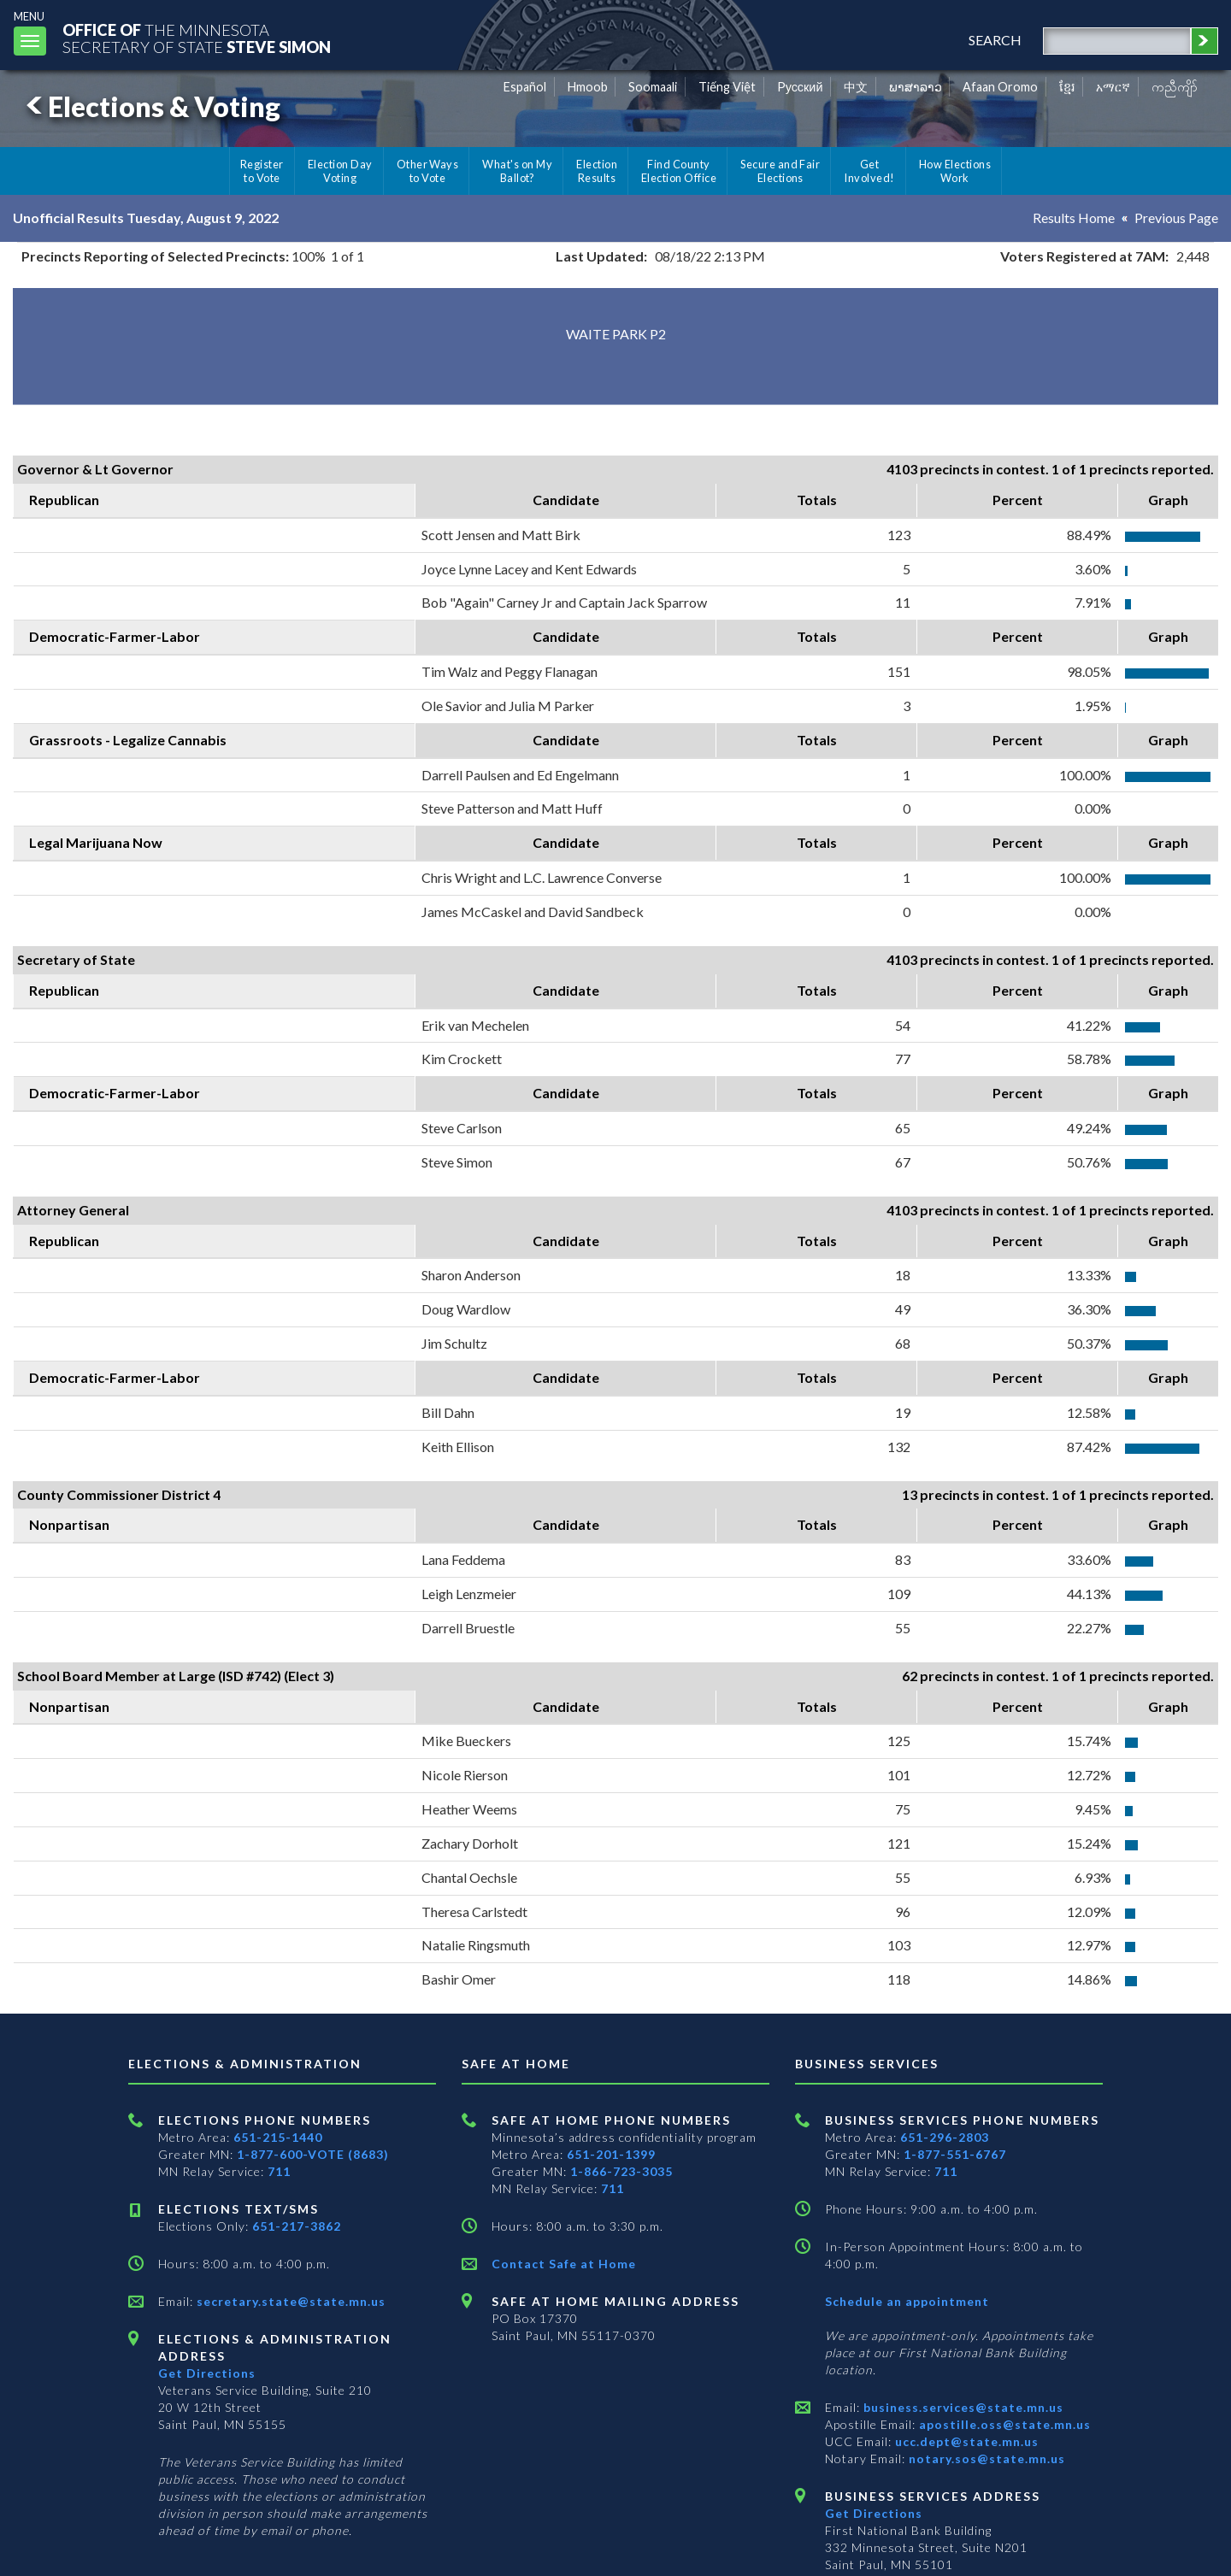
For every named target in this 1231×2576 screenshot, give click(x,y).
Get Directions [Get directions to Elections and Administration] (207, 2373)
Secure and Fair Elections (780, 171)
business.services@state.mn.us (961, 2407)
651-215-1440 (277, 2137)
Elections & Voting (150, 106)
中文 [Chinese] (856, 86)
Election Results (596, 171)
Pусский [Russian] (800, 86)
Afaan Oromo (1000, 86)
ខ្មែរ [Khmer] (1067, 86)
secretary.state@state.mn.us (289, 2301)
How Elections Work (955, 171)
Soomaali (652, 86)
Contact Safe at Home (564, 2263)
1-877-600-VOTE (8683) (313, 2154)
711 (279, 2171)
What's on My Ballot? (517, 171)
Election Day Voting (340, 171)
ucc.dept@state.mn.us (965, 2441)
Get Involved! (869, 171)
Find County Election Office (678, 171)
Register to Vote (262, 171)
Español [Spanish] (525, 86)
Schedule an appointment (907, 2301)
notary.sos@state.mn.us (985, 2458)
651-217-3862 (296, 2226)
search (995, 40)
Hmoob (588, 86)
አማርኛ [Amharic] (1113, 86)
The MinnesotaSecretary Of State (196, 38)
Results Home (1074, 217)
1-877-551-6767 (955, 2154)
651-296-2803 (944, 2137)
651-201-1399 (611, 2154)
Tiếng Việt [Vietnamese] (727, 86)
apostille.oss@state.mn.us (1003, 2424)
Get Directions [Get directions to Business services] (873, 2513)
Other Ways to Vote (428, 171)
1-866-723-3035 (621, 2171)
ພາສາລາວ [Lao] (915, 86)
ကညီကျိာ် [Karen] (1174, 86)
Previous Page (1176, 217)
